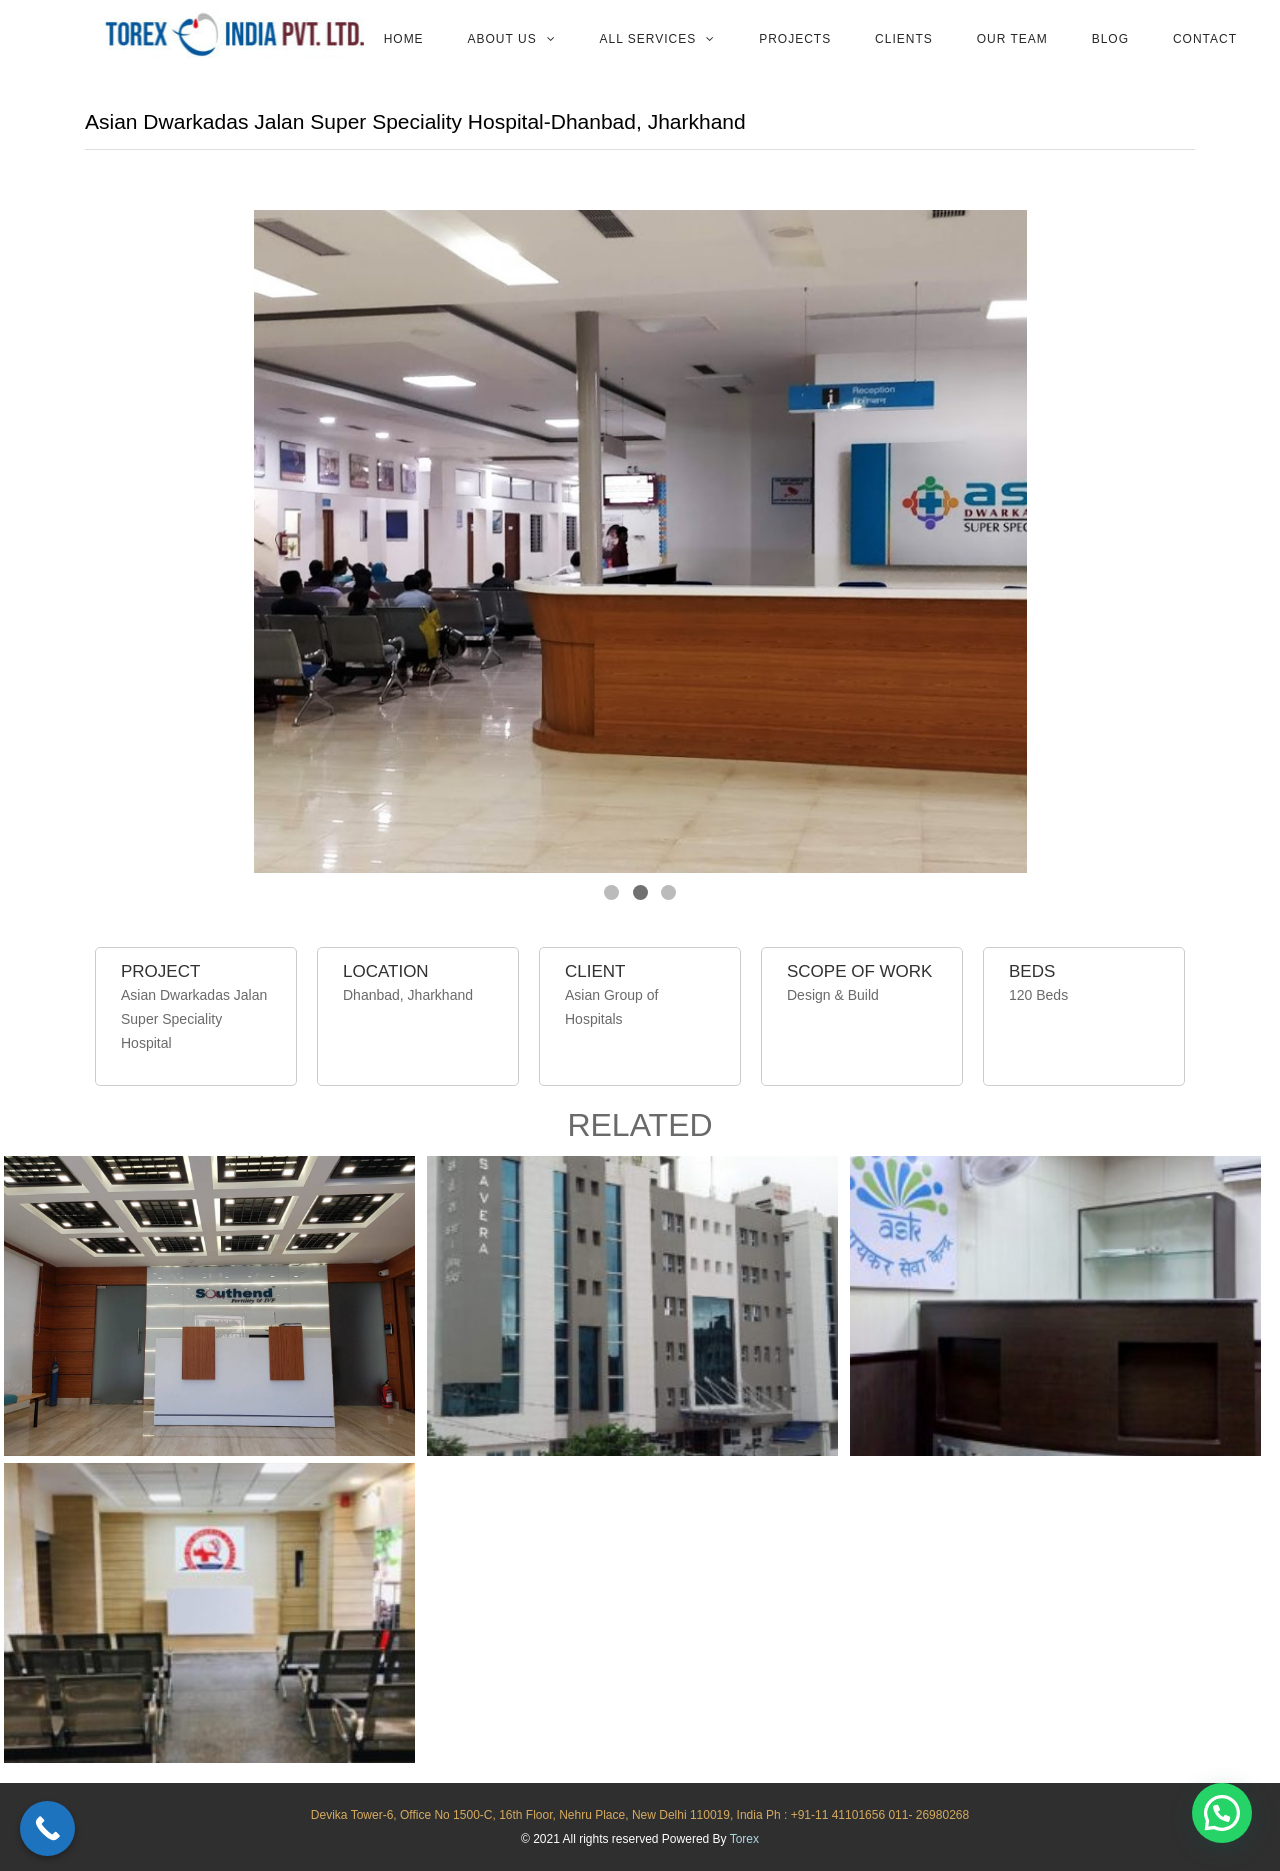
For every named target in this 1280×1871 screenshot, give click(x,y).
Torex (744, 1839)
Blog (1110, 39)
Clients (904, 39)
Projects (795, 39)
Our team (1012, 39)
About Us (502, 39)
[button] (1222, 1813)
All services (648, 39)
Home (404, 39)
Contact (1205, 39)
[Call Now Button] (47, 1828)
